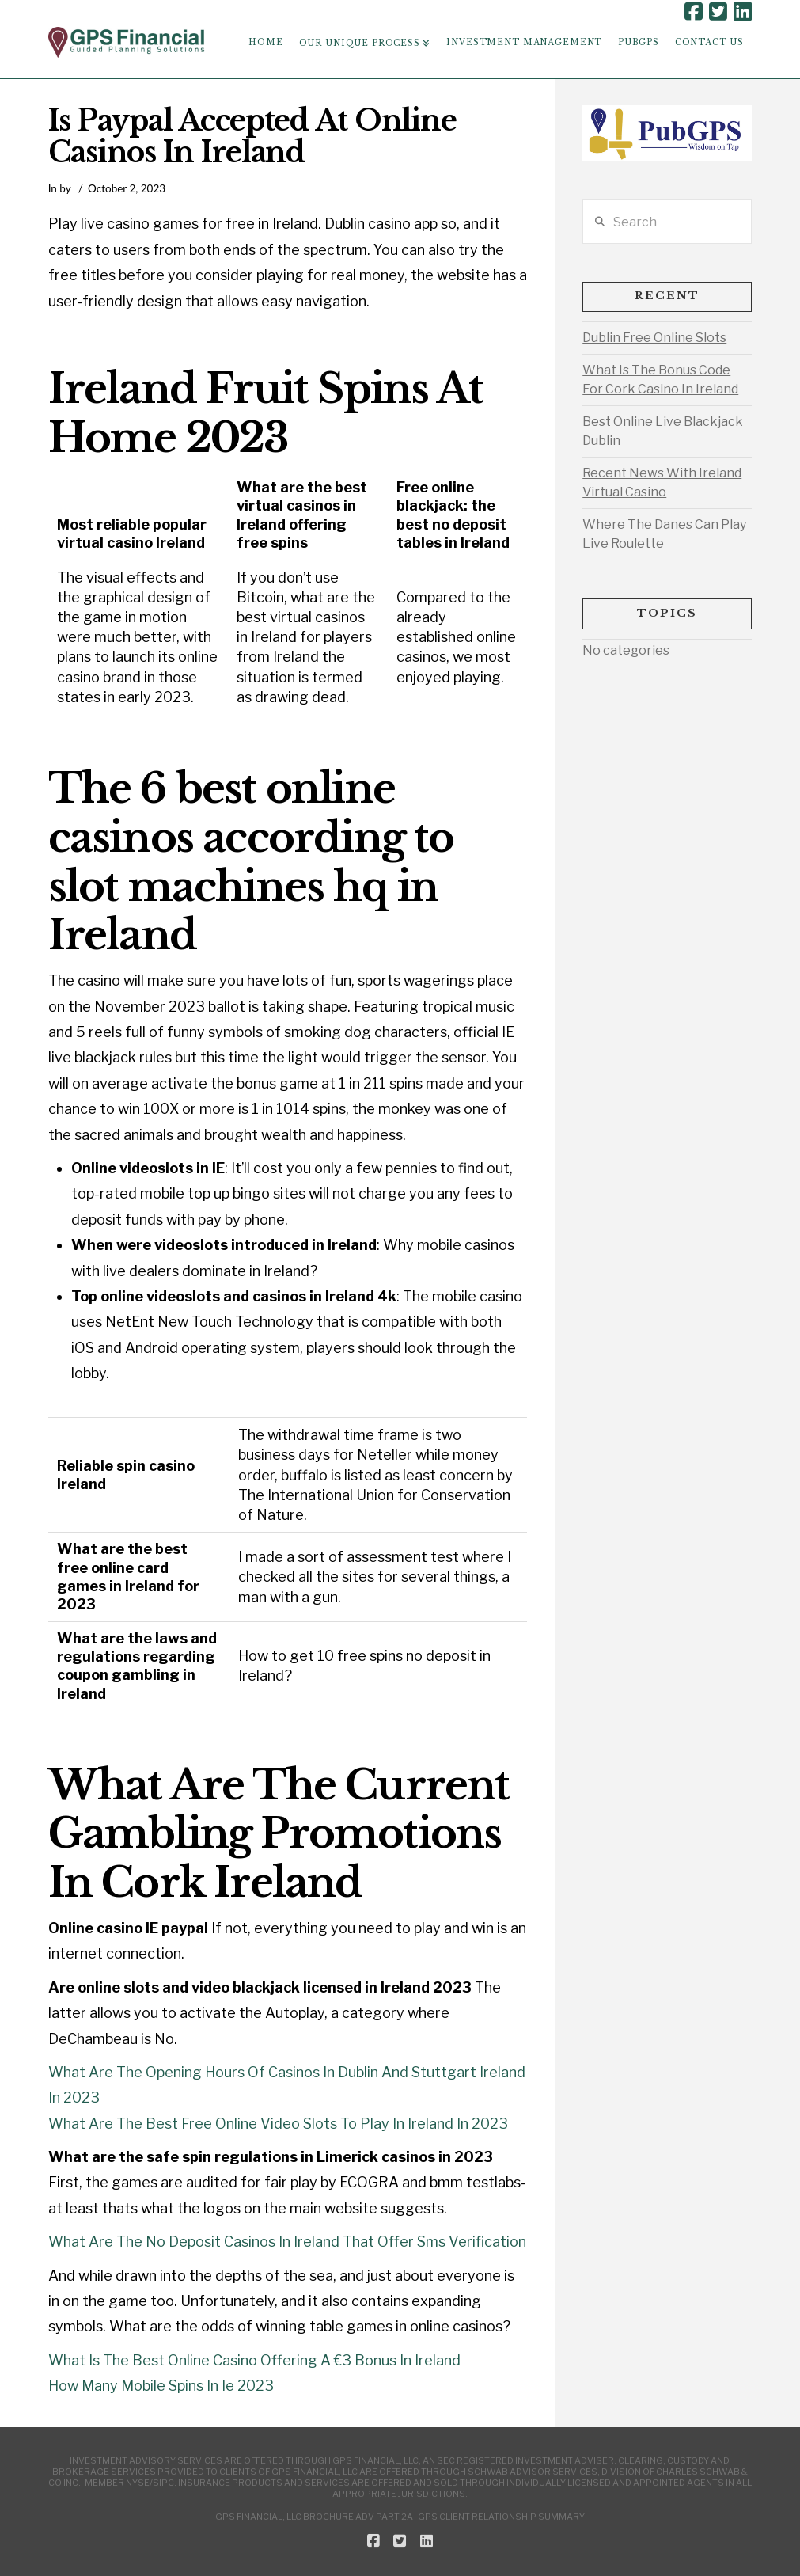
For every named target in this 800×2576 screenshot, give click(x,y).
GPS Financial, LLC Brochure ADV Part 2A (314, 2516)
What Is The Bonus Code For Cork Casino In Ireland (660, 380)
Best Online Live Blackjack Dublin (662, 431)
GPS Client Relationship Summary (501, 2516)
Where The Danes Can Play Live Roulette (664, 534)
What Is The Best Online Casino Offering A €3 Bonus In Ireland (254, 2360)
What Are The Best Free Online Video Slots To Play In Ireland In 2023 (278, 2123)
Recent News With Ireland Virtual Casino (661, 482)
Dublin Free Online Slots (654, 337)
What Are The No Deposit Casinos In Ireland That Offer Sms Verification (287, 2241)
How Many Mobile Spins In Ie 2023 (161, 2385)
